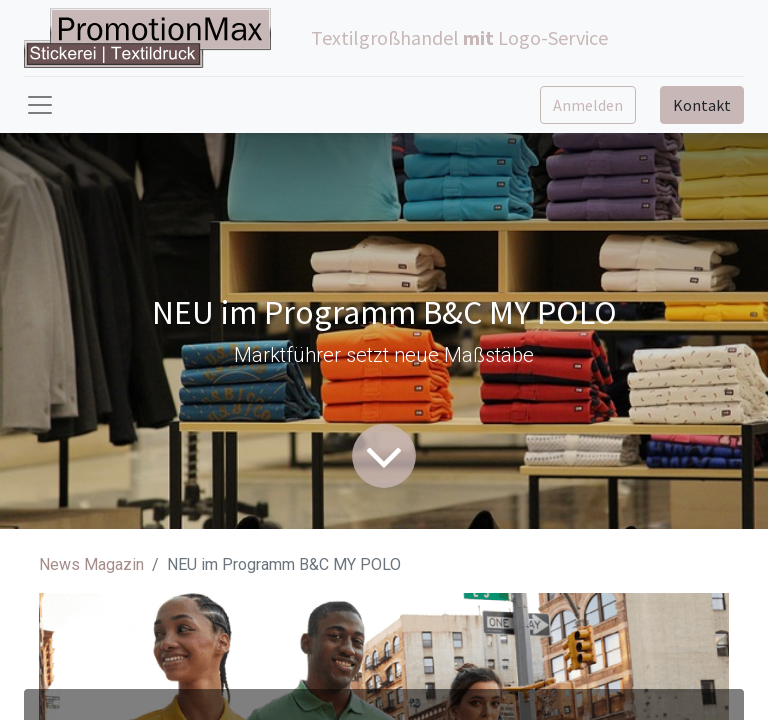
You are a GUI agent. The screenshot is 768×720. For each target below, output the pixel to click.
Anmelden (588, 105)
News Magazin (91, 564)
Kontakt (702, 105)
